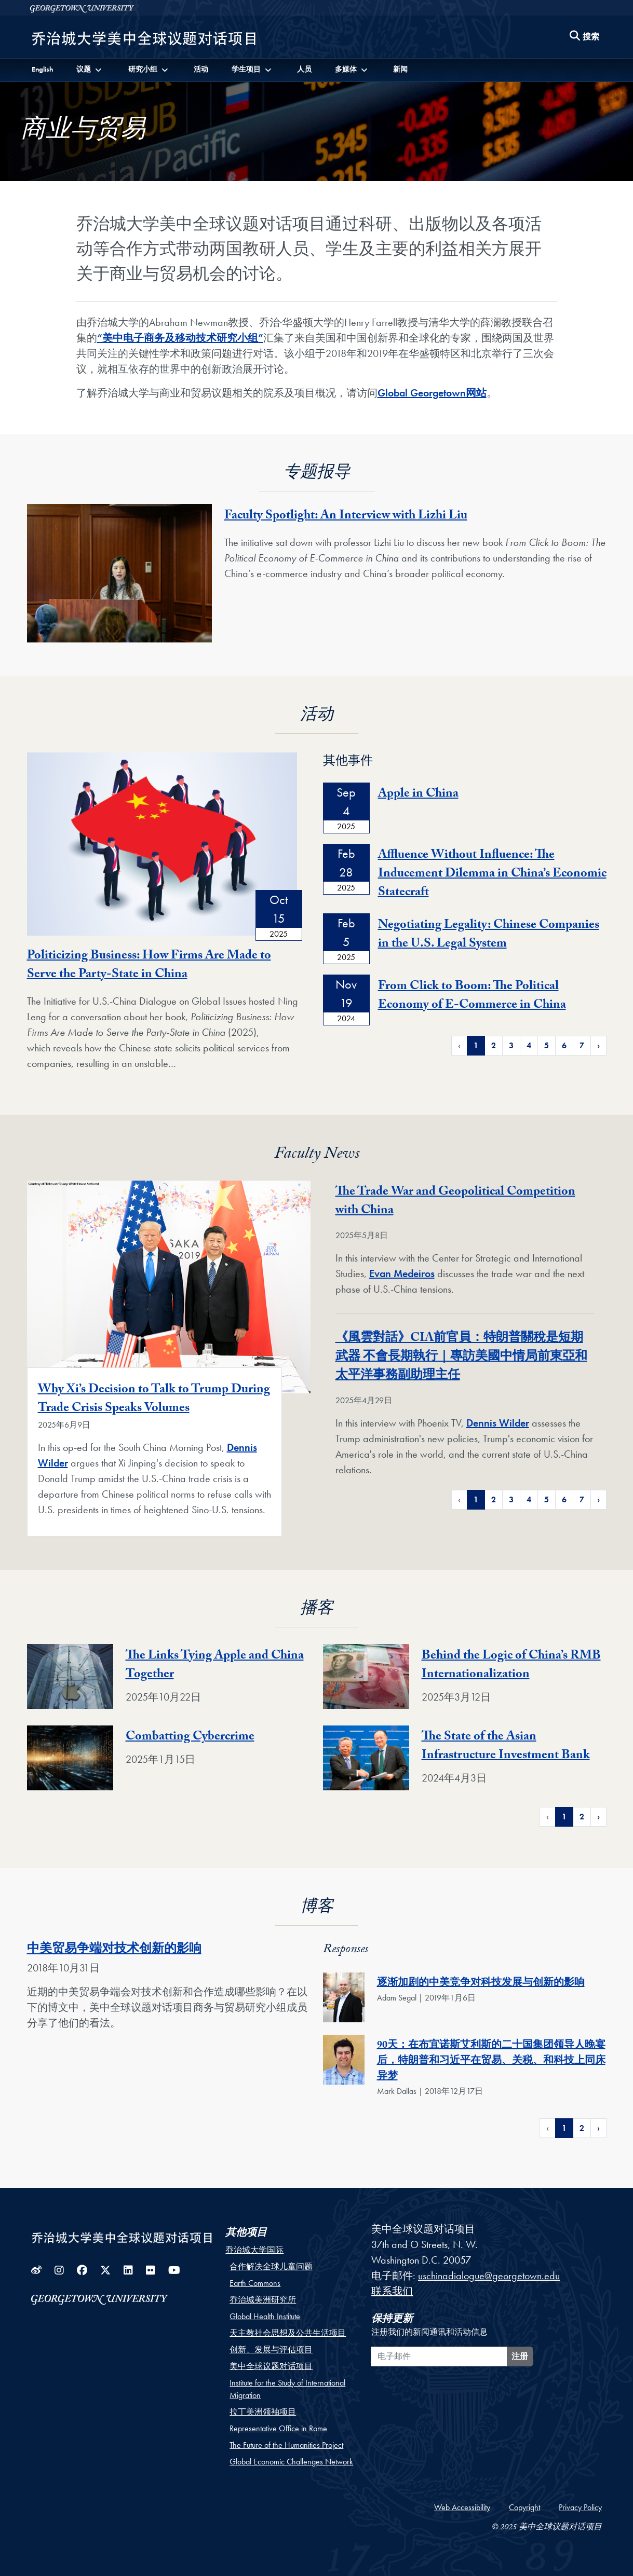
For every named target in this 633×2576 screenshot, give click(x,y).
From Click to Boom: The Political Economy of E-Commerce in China (472, 997)
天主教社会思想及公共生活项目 (288, 2332)
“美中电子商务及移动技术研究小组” (180, 338)
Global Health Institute (265, 2316)
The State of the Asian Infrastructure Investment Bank (506, 1747)
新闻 (400, 69)
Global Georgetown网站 (432, 393)
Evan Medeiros (402, 1273)
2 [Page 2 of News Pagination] (493, 1499)
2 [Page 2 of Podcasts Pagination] (582, 1816)
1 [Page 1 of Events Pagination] (476, 1045)
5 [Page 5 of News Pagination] (546, 1499)
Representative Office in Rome (278, 2428)
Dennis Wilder (497, 1423)
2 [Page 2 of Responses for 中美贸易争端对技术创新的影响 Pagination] (582, 2127)
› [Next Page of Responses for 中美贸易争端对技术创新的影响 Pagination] (598, 2127)
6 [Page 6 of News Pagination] (564, 1499)
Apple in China (418, 794)
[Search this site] (585, 37)
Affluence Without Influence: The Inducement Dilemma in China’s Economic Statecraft (492, 874)
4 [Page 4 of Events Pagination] (529, 1045)
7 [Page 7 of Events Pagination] (582, 1045)
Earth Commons (255, 2283)
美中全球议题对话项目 (271, 2366)
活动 (201, 69)
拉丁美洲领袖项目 (263, 2411)
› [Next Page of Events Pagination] (598, 1045)
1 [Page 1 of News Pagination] (476, 1499)
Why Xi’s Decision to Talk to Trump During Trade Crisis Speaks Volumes (154, 1400)
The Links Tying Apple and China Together (215, 1666)
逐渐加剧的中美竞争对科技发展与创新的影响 (481, 1984)
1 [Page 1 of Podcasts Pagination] (564, 1816)
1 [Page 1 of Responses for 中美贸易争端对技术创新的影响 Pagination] (564, 2127)
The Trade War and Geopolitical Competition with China (455, 1202)
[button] (90, 69)
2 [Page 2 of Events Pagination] (493, 1045)
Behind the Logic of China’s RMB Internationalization (511, 1666)
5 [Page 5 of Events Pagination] (546, 1045)
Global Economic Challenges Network (291, 2461)
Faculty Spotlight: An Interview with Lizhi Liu (345, 516)
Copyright (524, 2507)
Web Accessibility (462, 2507)
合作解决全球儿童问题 (271, 2266)
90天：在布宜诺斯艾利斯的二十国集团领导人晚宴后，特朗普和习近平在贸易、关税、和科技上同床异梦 (491, 2061)
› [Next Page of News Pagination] (598, 1499)
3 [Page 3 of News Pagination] (511, 1499)
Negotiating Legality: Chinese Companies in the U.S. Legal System (488, 935)
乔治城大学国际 (254, 2249)
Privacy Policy (580, 2507)
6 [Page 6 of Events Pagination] (564, 1045)
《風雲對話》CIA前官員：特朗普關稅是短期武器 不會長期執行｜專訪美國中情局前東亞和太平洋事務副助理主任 (461, 1357)
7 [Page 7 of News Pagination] (582, 1499)
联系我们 (392, 2291)
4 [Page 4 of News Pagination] (529, 1499)
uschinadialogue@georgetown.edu (489, 2275)
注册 (519, 2356)
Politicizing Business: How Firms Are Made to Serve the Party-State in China (149, 966)
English (42, 69)
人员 (304, 69)
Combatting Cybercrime (190, 1737)
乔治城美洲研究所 (263, 2299)
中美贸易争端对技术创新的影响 (114, 1950)
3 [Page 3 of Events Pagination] (511, 1045)
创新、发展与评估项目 (271, 2349)
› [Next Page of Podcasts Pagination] (598, 1816)
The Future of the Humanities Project (286, 2445)
